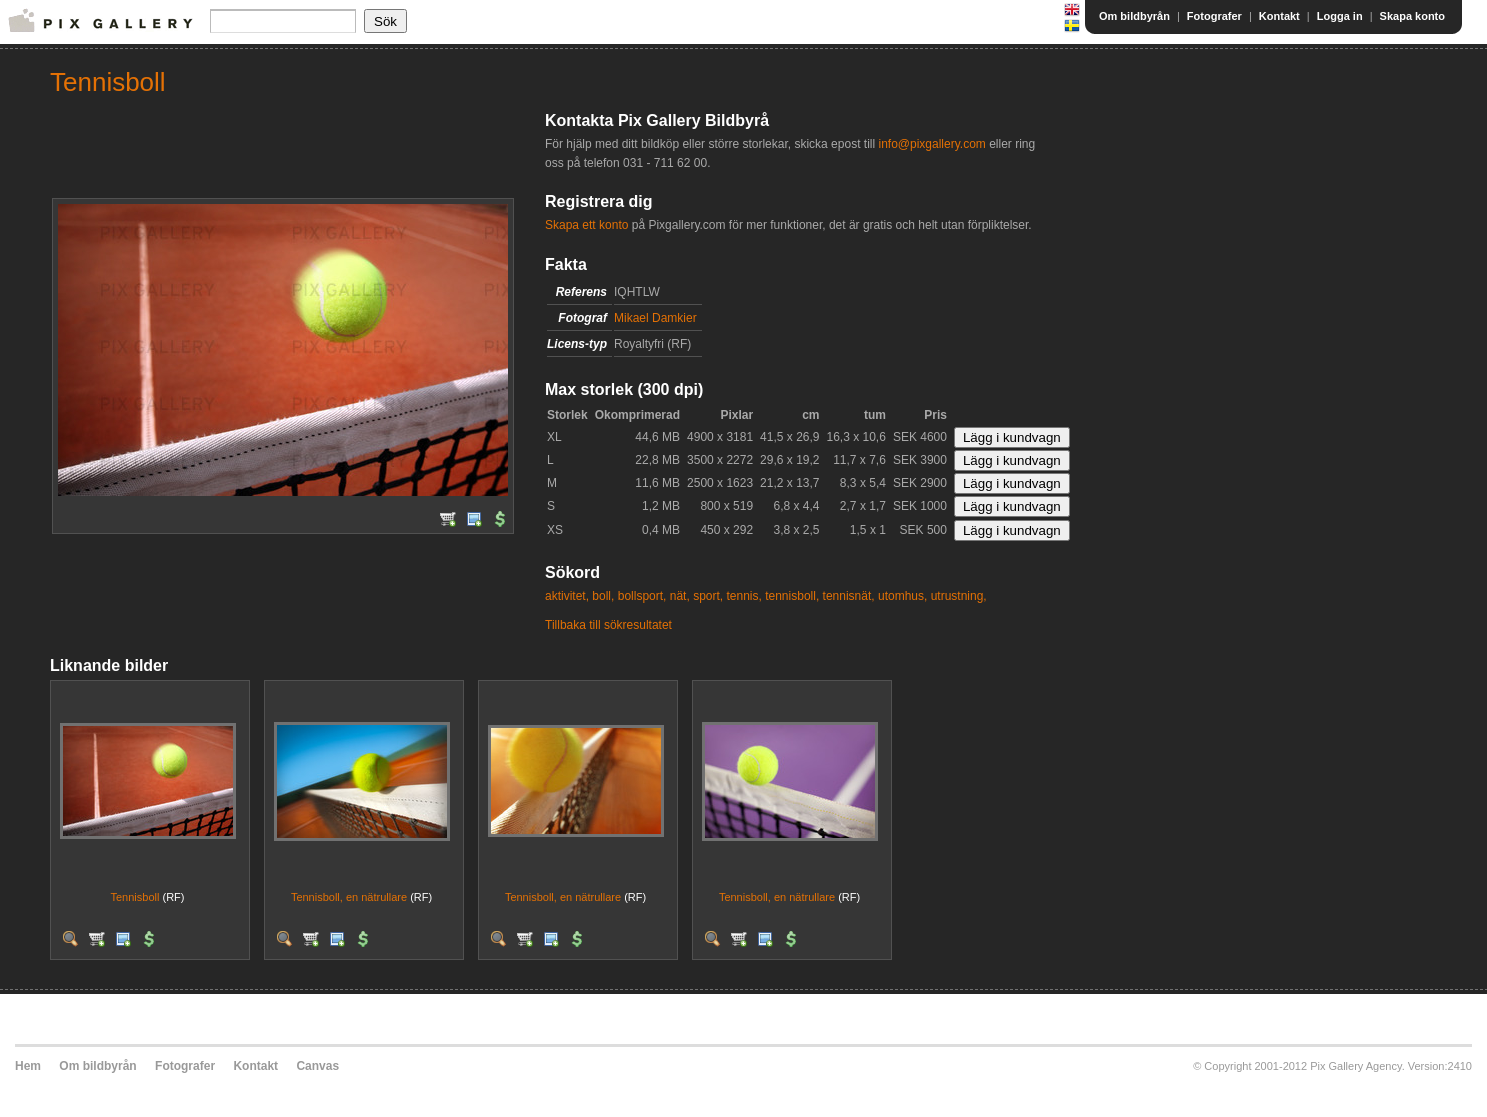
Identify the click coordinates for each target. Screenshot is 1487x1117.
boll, (603, 596)
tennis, (743, 596)
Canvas (317, 1066)
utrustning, (959, 596)
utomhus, (902, 596)
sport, (708, 596)
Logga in (1340, 16)
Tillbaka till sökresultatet (608, 625)
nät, (680, 596)
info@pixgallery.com (931, 144)
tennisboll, (792, 596)
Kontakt (1279, 16)
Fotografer (1214, 16)
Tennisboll (135, 897)
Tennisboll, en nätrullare (349, 897)
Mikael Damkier (655, 318)
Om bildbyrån (1134, 16)
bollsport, (642, 596)
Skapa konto (1412, 16)
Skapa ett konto (586, 225)
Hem (28, 1066)
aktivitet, (567, 596)
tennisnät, (849, 596)
